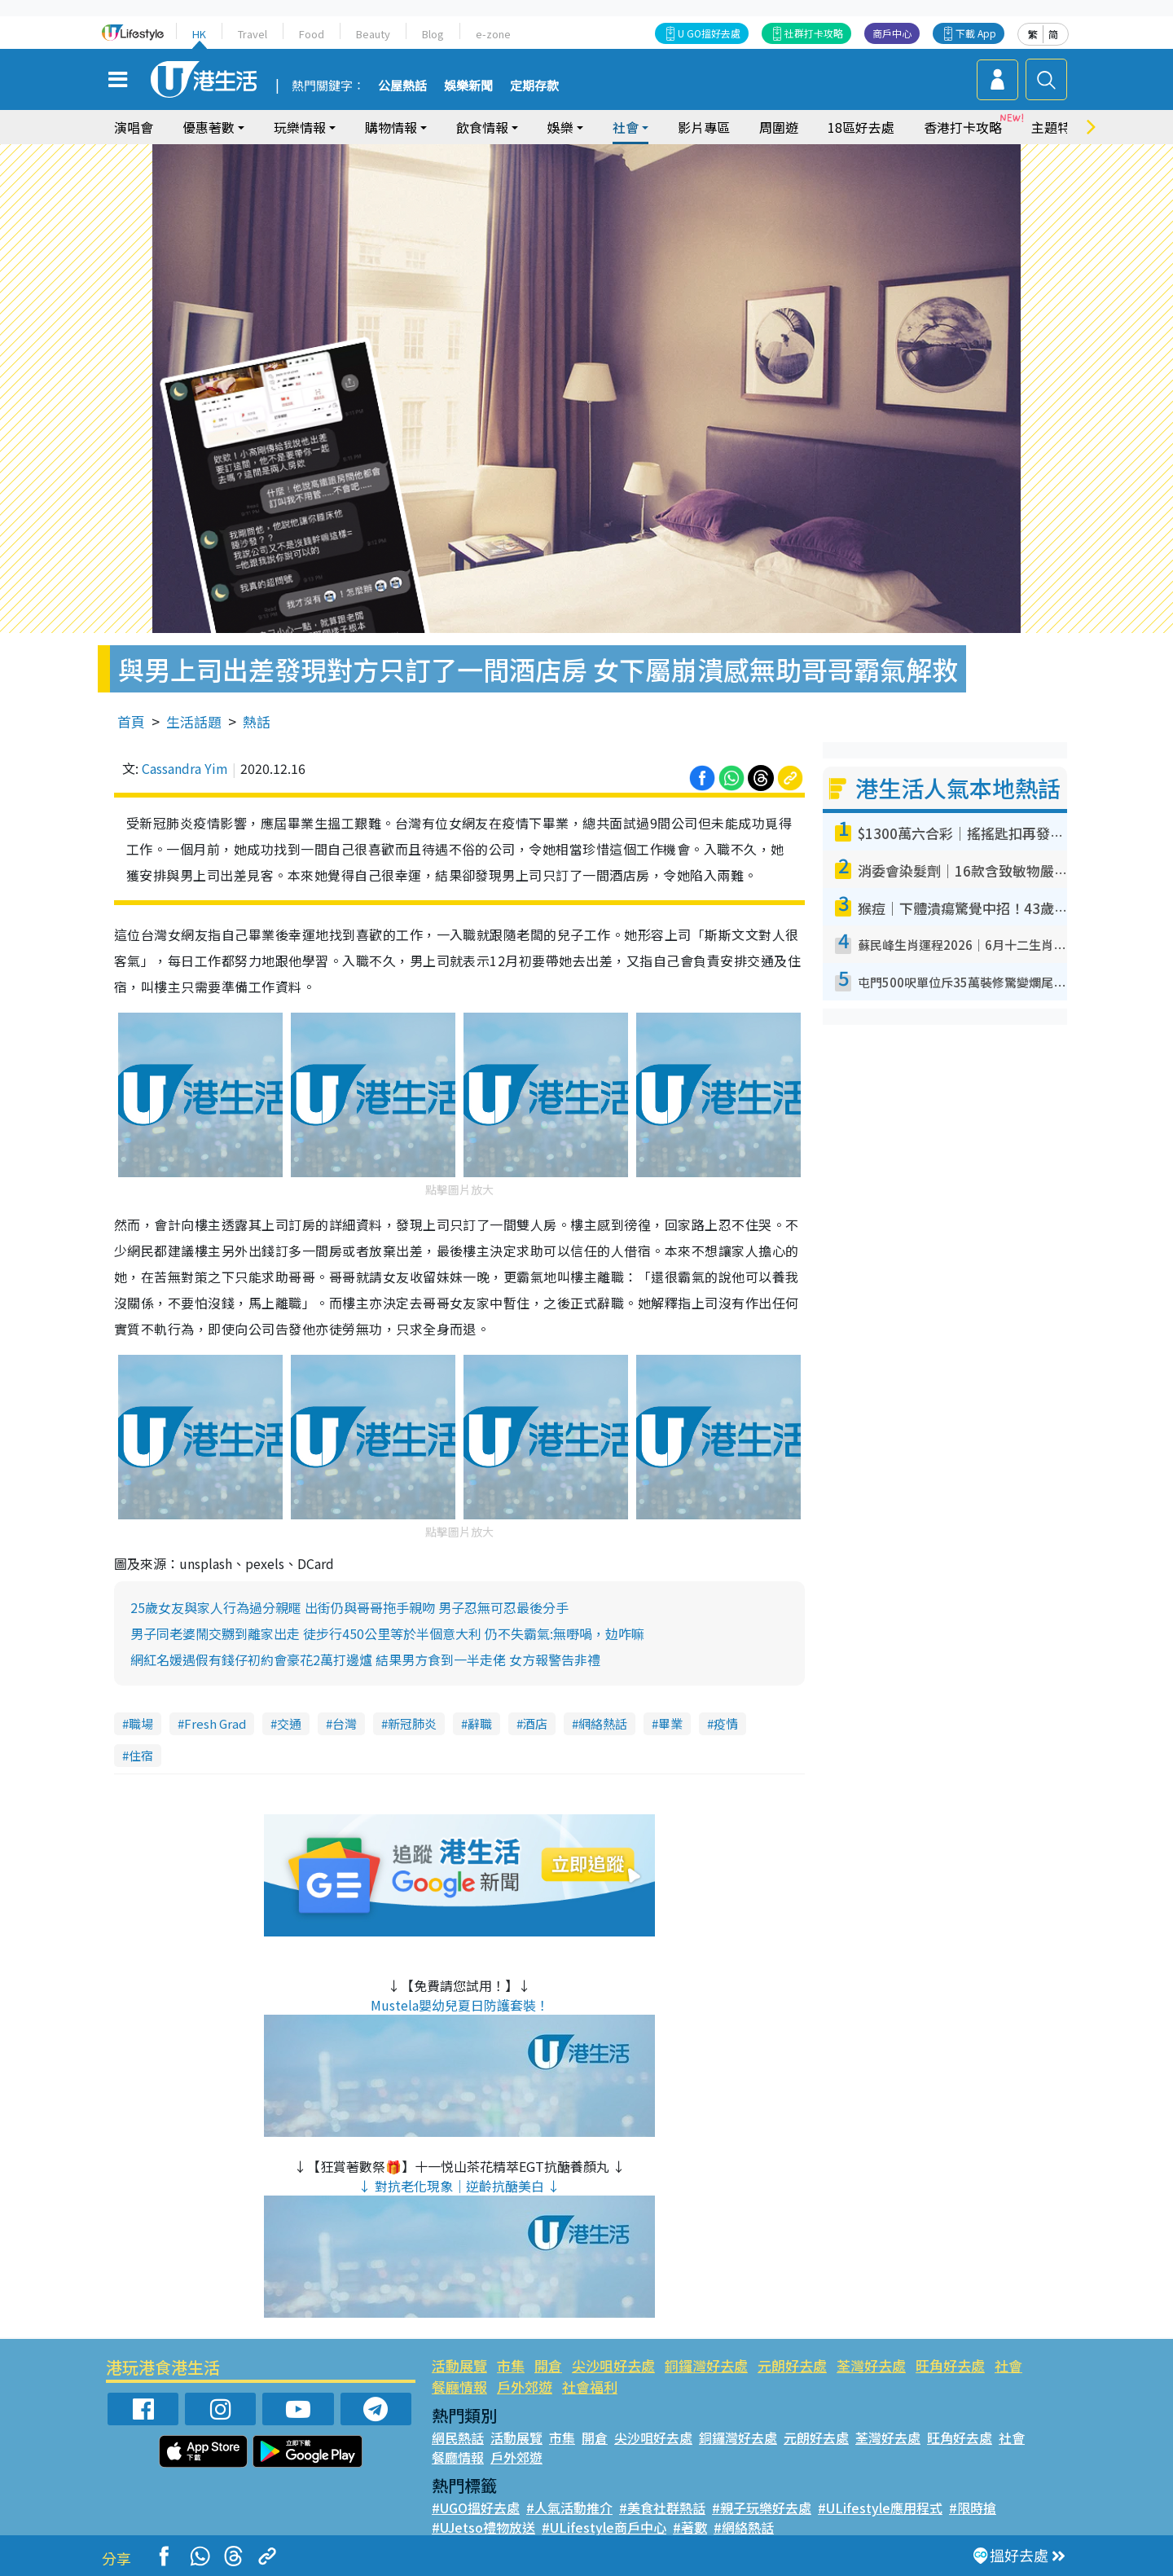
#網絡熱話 (744, 2527)
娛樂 (560, 127)
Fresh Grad (215, 1723)
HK (199, 34)
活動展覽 (459, 2365)
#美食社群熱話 (662, 2507)
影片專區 (704, 127)
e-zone (493, 34)
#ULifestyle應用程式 (880, 2507)
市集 (511, 2365)
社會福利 (589, 2386)
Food (311, 34)
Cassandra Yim (185, 768)
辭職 (480, 1723)
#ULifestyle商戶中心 (604, 2527)
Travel (252, 34)
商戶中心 (892, 33)
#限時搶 (972, 2507)
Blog (433, 34)
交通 (289, 1723)
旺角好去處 (950, 2365)
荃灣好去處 (871, 2365)
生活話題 (194, 721)
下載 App (976, 33)
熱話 (256, 721)
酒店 (535, 1723)
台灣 (344, 1723)
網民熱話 (458, 2437)
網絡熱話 (602, 1723)
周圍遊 (778, 127)
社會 (626, 127)
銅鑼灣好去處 (706, 2365)
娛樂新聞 (468, 86)
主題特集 (1057, 127)
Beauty (373, 34)
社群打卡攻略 (813, 33)
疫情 (726, 1723)
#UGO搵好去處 (476, 2507)
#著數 (690, 2527)
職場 (141, 1723)
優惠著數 (208, 127)
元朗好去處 (792, 2365)
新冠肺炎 (412, 1723)
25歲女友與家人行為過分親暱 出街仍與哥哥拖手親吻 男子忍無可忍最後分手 (349, 1607)
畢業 (670, 1723)
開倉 (548, 2365)
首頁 (131, 721)
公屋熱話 (402, 86)
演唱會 (133, 127)
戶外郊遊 (524, 2386)
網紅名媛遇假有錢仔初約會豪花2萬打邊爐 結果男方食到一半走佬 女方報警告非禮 (365, 1659)
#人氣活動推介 (569, 2507)
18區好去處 (861, 127)
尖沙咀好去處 (613, 2365)
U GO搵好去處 (709, 33)
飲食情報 (482, 127)
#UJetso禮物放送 (483, 2527)
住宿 (141, 1755)
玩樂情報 (300, 127)
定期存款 (534, 86)
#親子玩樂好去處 (761, 2507)
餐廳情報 (459, 2386)
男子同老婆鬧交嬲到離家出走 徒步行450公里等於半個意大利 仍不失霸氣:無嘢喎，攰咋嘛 (387, 1633)
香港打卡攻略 (963, 127)
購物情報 (391, 127)
